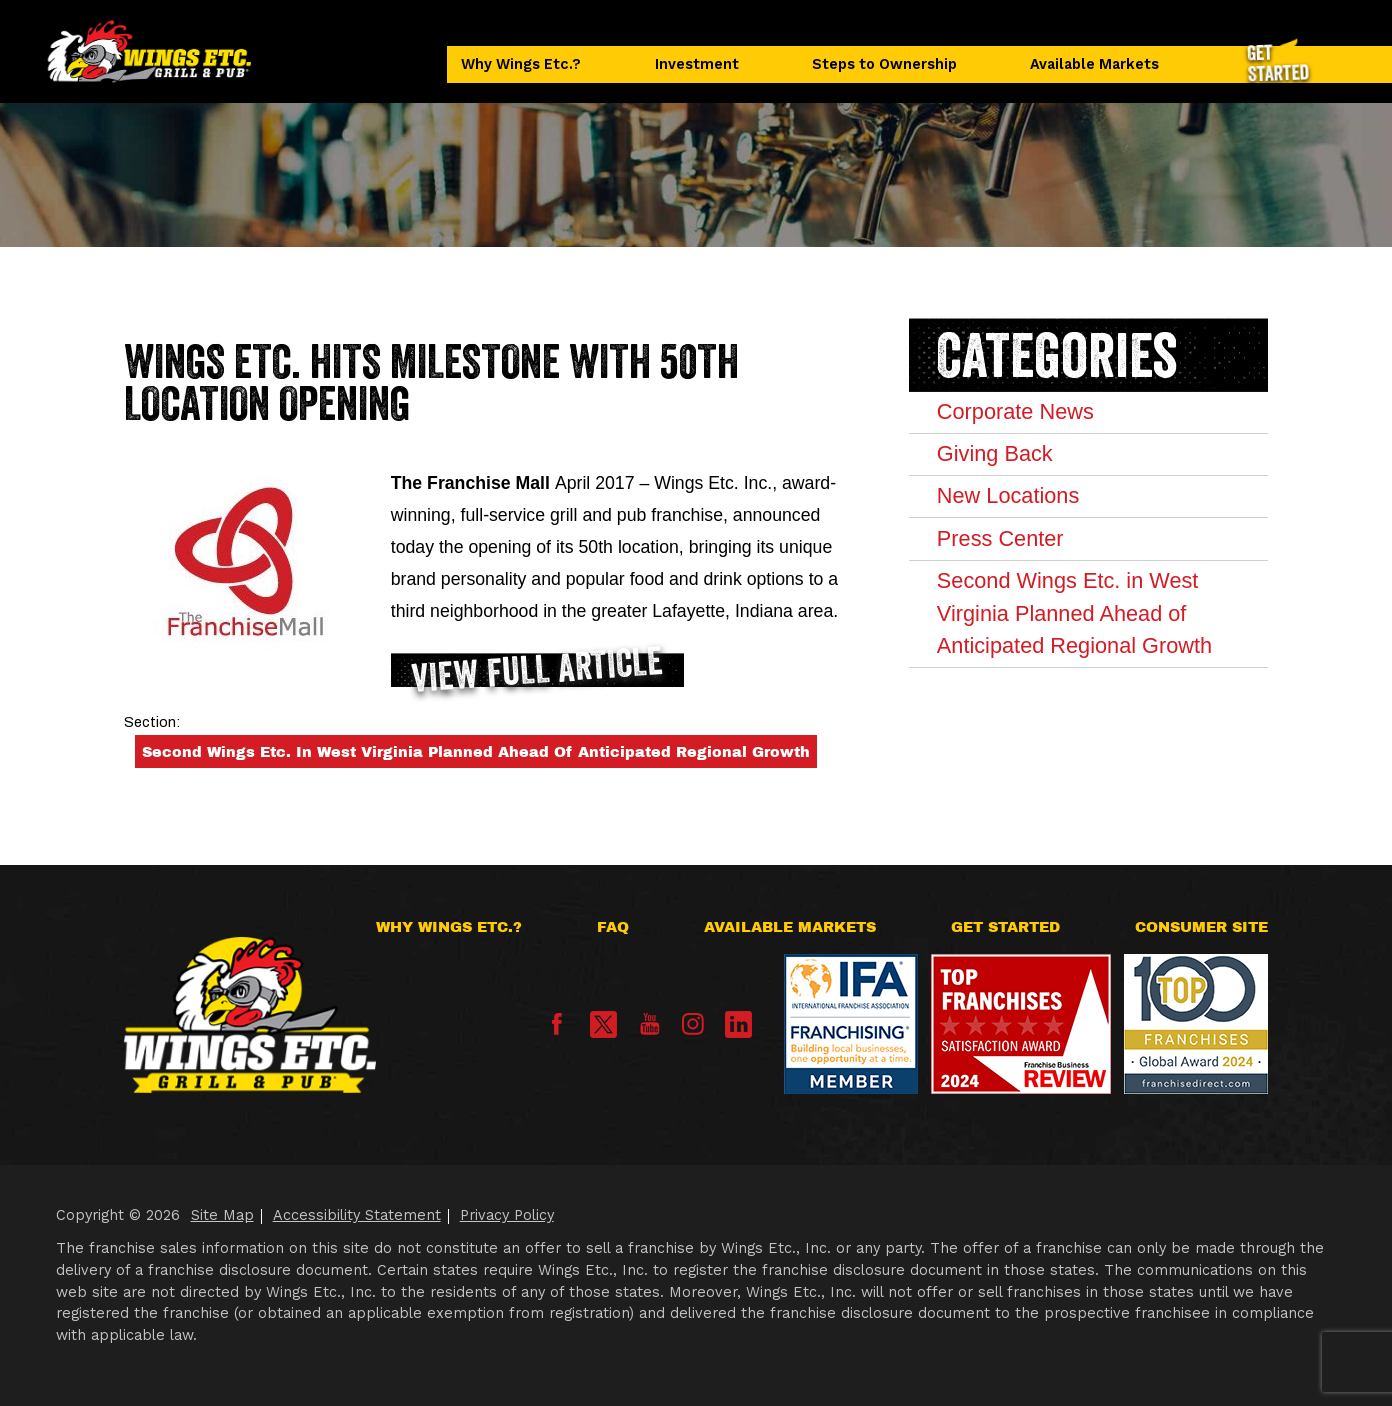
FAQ (613, 927)
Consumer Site (1201, 927)
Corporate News (1015, 411)
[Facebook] (557, 1030)
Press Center (1000, 538)
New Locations (1008, 495)
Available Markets (1094, 64)
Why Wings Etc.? (521, 64)
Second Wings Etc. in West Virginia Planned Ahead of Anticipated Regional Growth (476, 752)
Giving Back (995, 453)
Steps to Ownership (884, 64)
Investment (697, 64)
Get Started (1005, 927)
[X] (603, 1024)
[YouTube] (650, 1030)
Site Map (222, 1215)
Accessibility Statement (357, 1215)
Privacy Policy (507, 1215)
